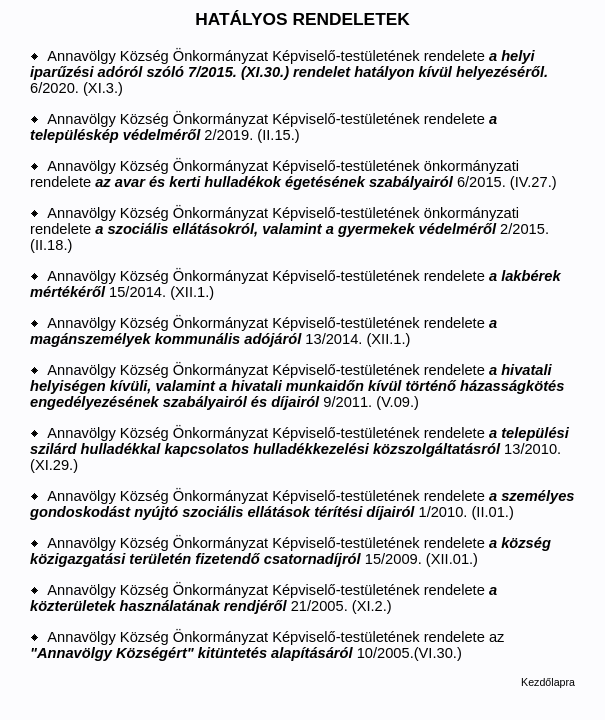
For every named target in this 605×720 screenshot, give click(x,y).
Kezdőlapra (548, 682)
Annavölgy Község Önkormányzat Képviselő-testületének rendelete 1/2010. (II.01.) (302, 504)
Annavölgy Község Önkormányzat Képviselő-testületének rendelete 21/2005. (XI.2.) (263, 598)
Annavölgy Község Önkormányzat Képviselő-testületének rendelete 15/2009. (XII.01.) (290, 551)
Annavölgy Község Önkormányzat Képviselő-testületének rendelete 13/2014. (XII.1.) (263, 331)
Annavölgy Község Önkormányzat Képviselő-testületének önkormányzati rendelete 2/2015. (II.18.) (289, 229)
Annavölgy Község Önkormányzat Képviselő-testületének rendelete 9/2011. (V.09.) (297, 386)
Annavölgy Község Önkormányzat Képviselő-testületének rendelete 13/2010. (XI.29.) (299, 449)
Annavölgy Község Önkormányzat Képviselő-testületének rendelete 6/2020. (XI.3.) (289, 72)
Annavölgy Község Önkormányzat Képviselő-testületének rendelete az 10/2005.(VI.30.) (267, 645)
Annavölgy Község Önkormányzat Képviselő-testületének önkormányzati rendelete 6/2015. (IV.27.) (293, 174)
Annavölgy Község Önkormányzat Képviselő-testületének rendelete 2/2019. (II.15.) (263, 127)
